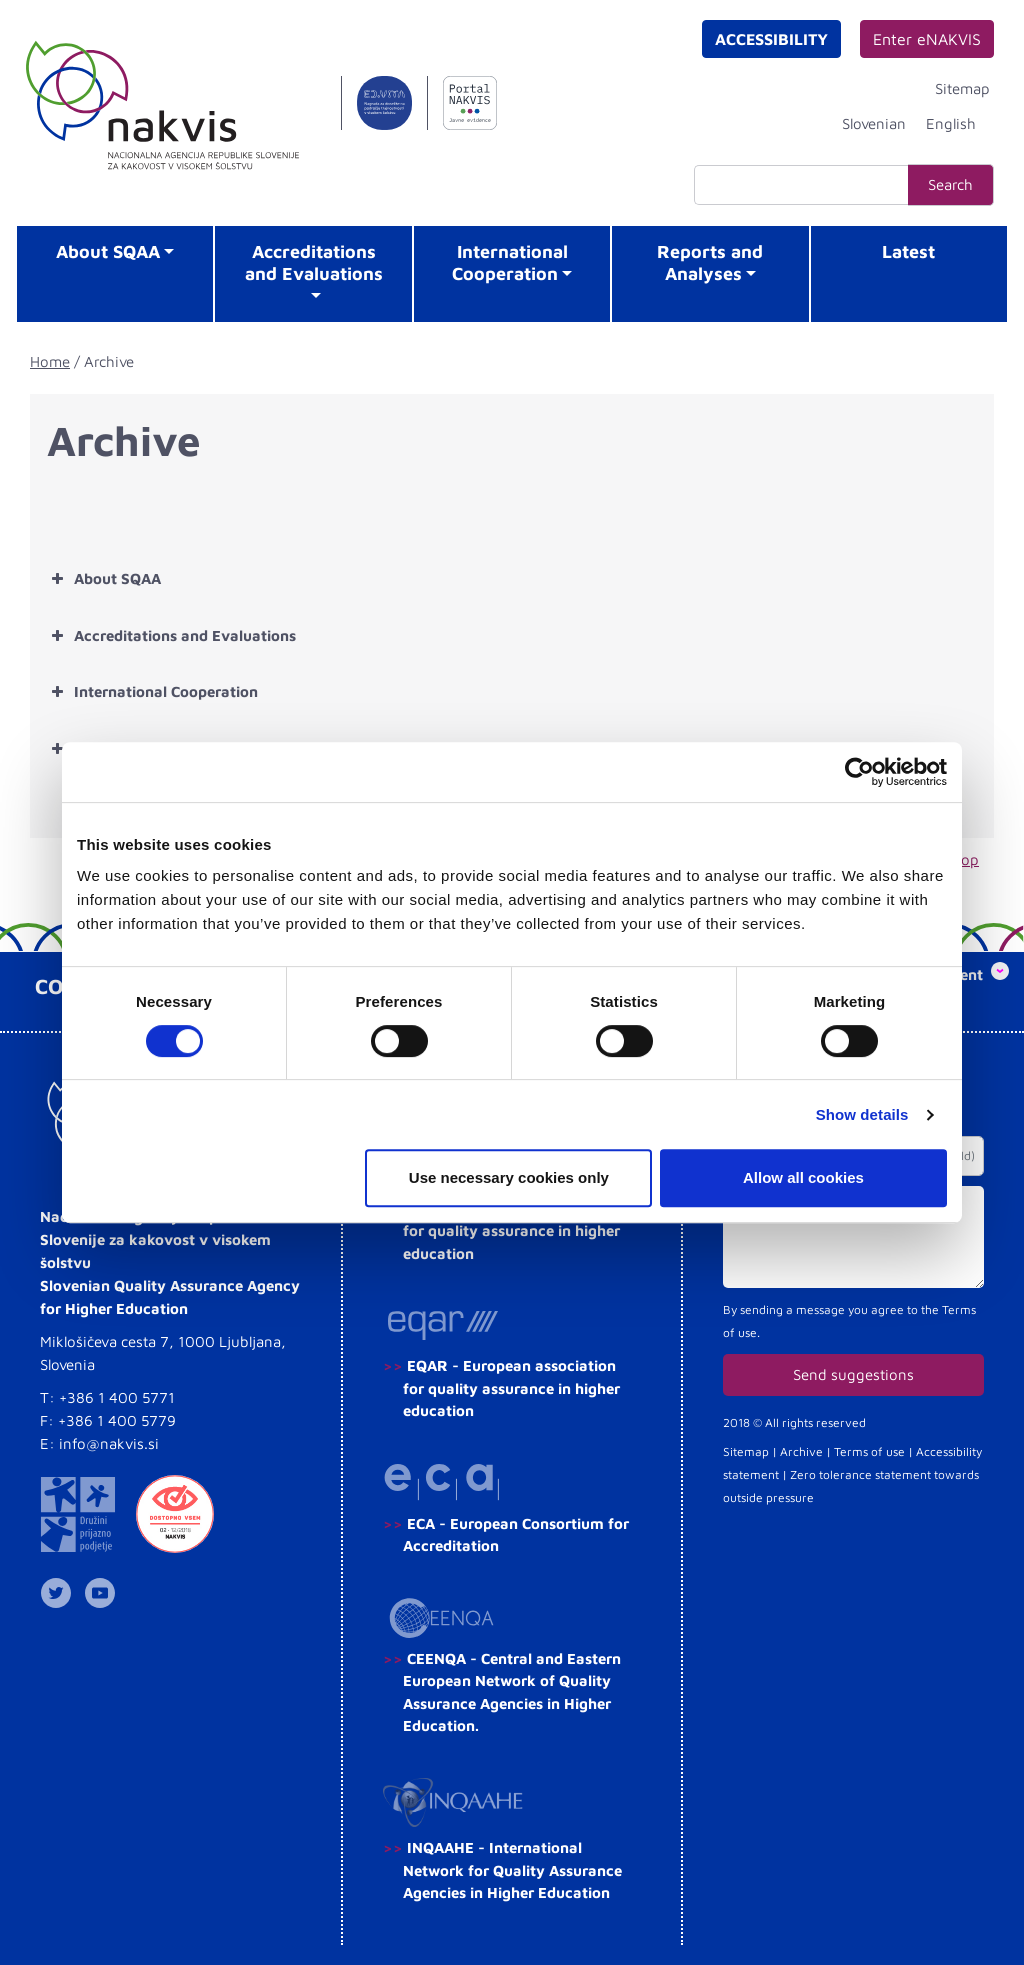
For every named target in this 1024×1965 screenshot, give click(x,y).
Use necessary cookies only (509, 1177)
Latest (908, 251)
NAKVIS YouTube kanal (104, 1593)
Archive (801, 1451)
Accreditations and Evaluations (314, 262)
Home (50, 361)
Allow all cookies (803, 1177)
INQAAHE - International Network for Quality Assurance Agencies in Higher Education (512, 1870)
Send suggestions (853, 1374)
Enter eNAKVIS (927, 39)
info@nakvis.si (109, 1443)
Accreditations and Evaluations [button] (171, 636)
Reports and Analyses (710, 262)
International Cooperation (510, 262)
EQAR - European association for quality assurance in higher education (511, 1388)
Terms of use (869, 1451)
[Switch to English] (951, 123)
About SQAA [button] (104, 579)
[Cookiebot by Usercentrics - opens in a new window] (859, 772)
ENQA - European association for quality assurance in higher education (511, 1231)
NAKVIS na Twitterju (60, 1593)
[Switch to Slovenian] (874, 123)
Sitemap (962, 88)
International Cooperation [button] (152, 692)
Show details (862, 1114)
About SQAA (108, 251)
